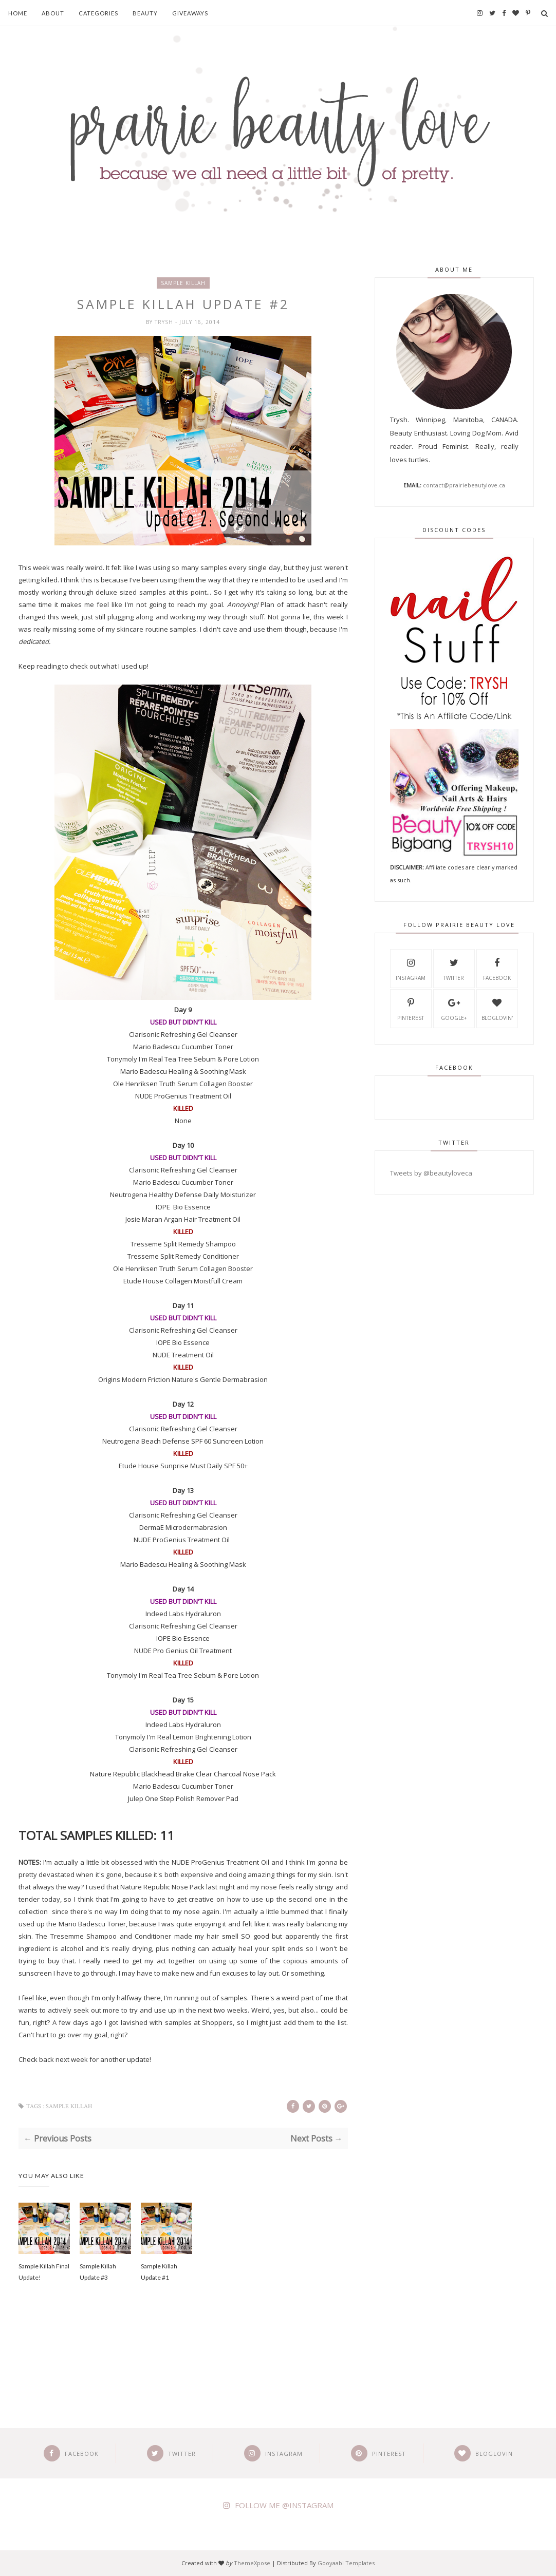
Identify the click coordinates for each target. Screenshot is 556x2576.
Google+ (454, 1008)
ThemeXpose (252, 2563)
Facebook (497, 968)
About (53, 13)
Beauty (145, 13)
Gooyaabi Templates (346, 2563)
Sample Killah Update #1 (159, 2271)
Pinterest (410, 1008)
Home (17, 13)
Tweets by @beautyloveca (431, 1173)
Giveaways (190, 13)
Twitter (453, 968)
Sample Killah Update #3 (98, 2271)
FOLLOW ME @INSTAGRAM (284, 2505)
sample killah (183, 283)
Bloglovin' (497, 1008)
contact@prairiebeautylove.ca (464, 485)
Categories (98, 13)
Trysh (165, 322)
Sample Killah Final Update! (43, 2271)
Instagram (410, 968)
